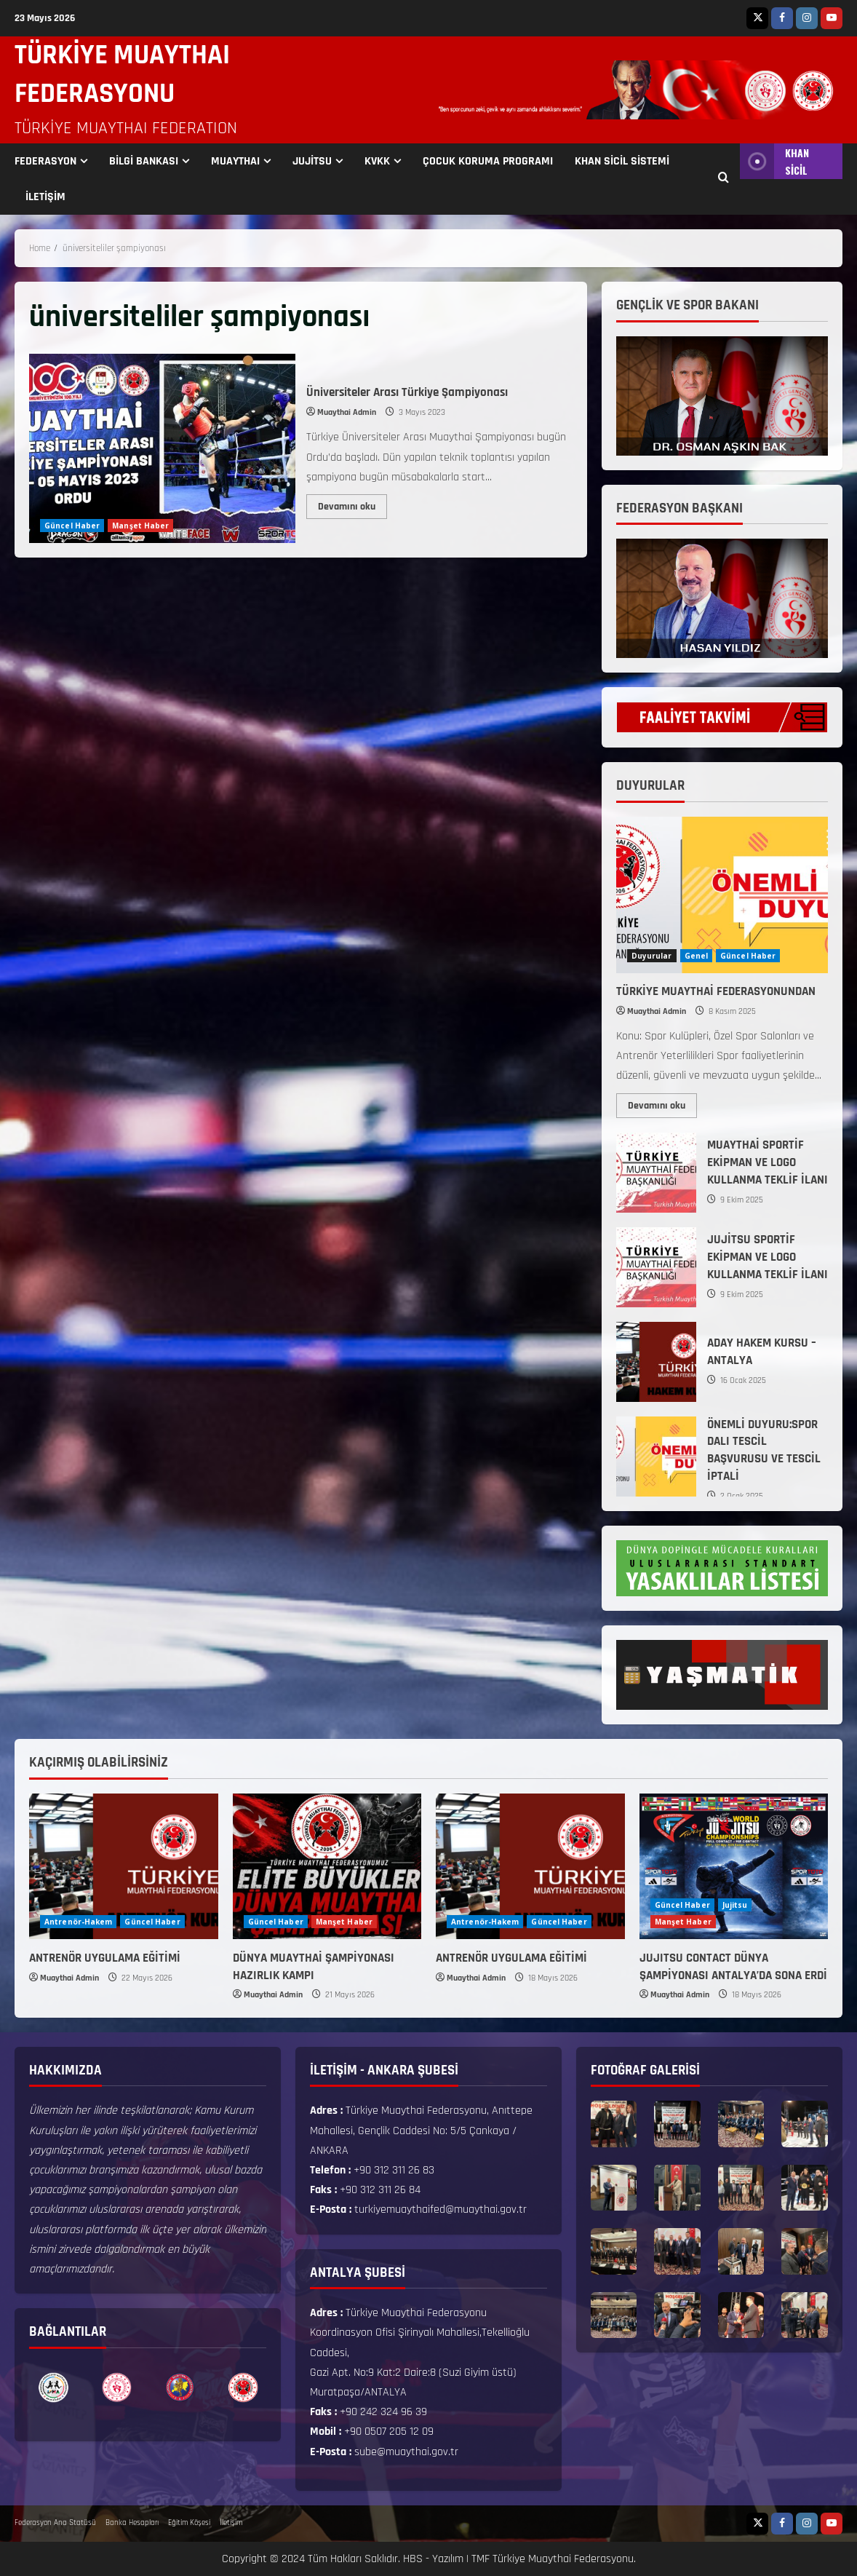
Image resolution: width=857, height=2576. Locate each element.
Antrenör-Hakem (78, 1922)
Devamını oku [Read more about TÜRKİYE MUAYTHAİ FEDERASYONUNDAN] (662, 1102)
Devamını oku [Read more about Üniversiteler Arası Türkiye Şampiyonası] (352, 503)
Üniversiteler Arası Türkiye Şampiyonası (162, 448)
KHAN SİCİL (774, 161)
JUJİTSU (312, 161)
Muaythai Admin (346, 412)
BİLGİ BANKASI (143, 161)
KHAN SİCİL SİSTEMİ (622, 161)
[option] (53, 2387)
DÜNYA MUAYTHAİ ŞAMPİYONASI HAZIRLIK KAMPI (313, 1966)
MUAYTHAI (235, 161)
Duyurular (651, 956)
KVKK (377, 161)
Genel (697, 956)
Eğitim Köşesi (189, 2523)
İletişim (231, 2523)
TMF (480, 2559)
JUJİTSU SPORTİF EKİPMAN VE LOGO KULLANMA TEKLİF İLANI (656, 1267)
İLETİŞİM (45, 197)
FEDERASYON (45, 161)
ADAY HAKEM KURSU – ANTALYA (656, 1362)
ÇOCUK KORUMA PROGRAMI (488, 161)
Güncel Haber (72, 525)
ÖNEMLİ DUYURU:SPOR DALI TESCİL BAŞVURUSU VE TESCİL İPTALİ (656, 1456)
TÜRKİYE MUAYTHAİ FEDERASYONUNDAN (716, 991)
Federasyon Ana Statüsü (55, 2523)
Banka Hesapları (132, 2523)
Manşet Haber (140, 525)
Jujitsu (735, 1905)
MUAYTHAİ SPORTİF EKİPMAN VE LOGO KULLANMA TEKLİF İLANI (656, 1173)
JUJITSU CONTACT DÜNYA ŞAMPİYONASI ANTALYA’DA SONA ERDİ (733, 1966)
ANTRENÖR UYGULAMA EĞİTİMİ (104, 1958)
